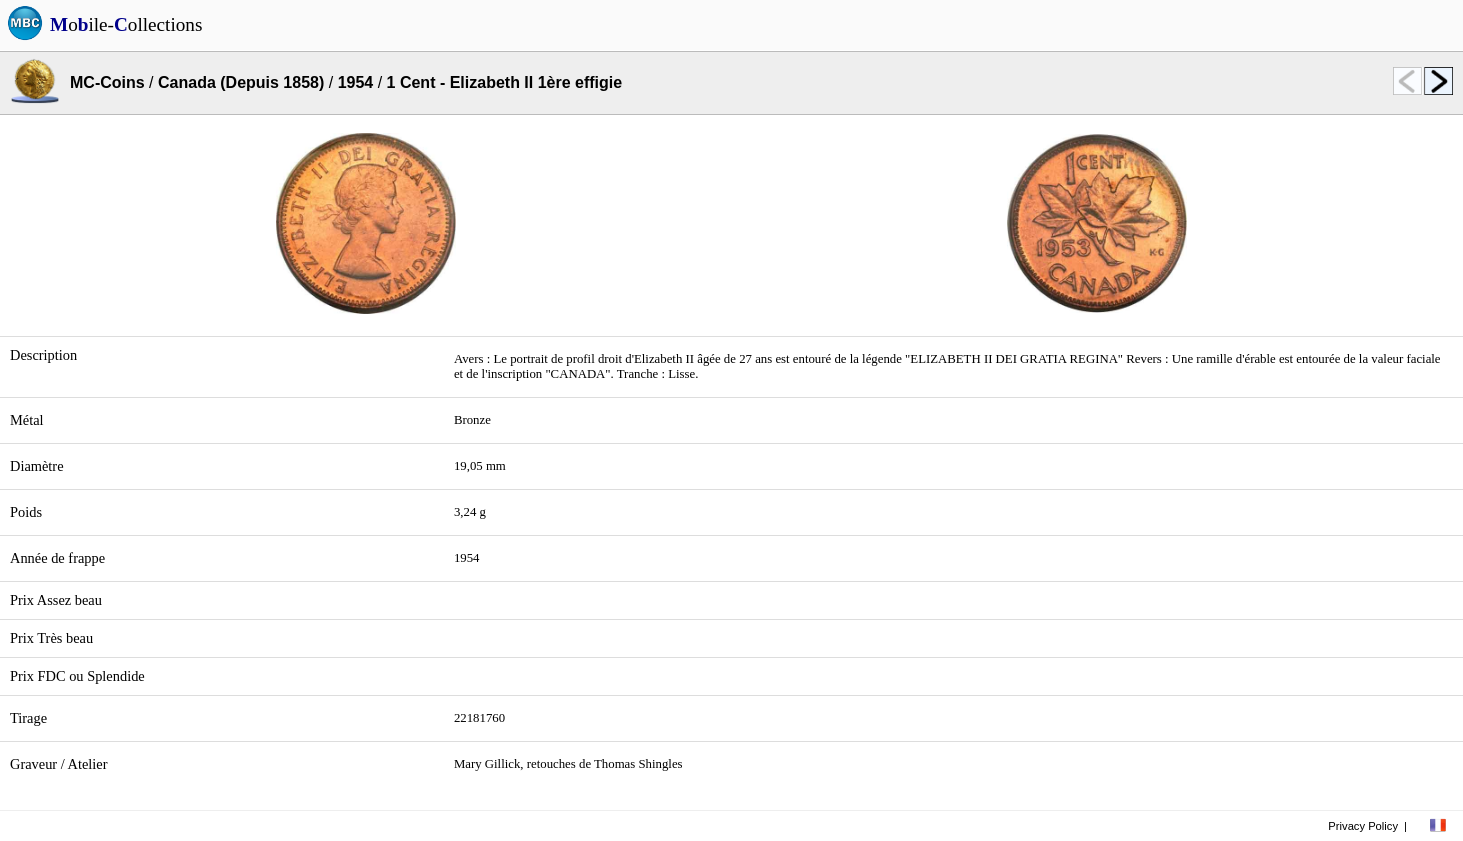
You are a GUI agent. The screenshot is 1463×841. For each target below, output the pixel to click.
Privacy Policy (1363, 826)
